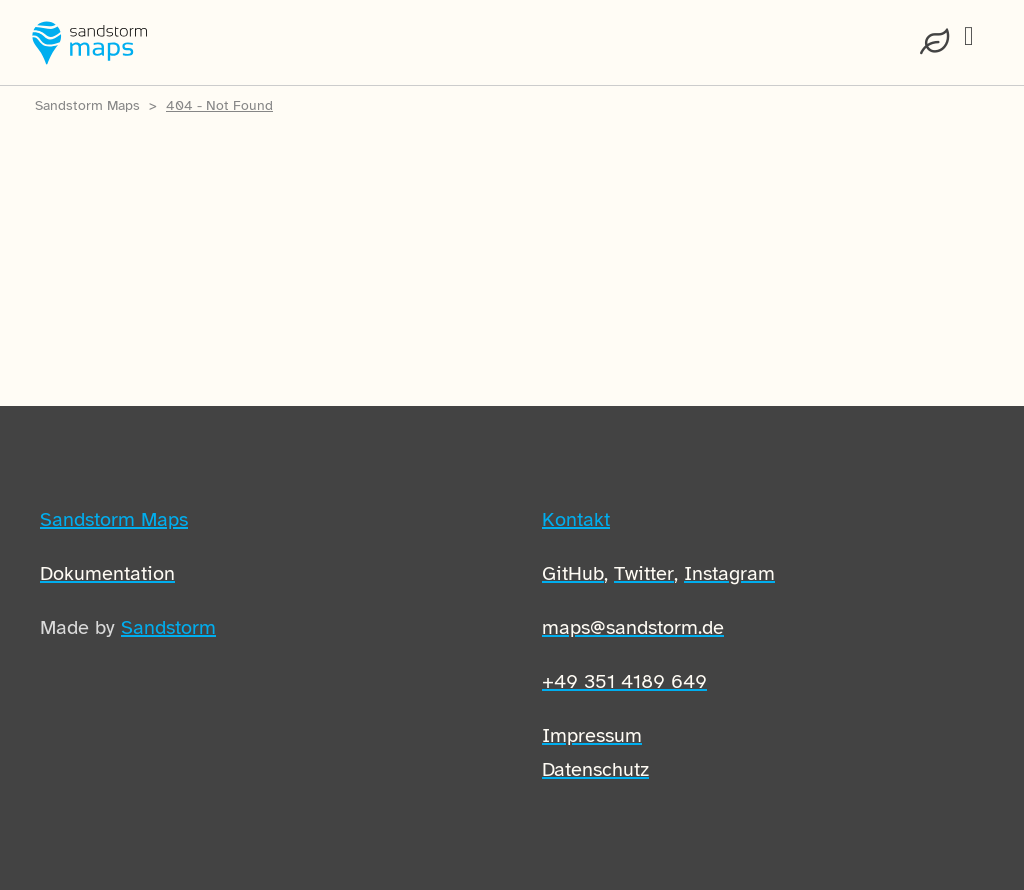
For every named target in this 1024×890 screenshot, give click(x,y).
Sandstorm (168, 628)
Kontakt (576, 520)
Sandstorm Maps (87, 105)
